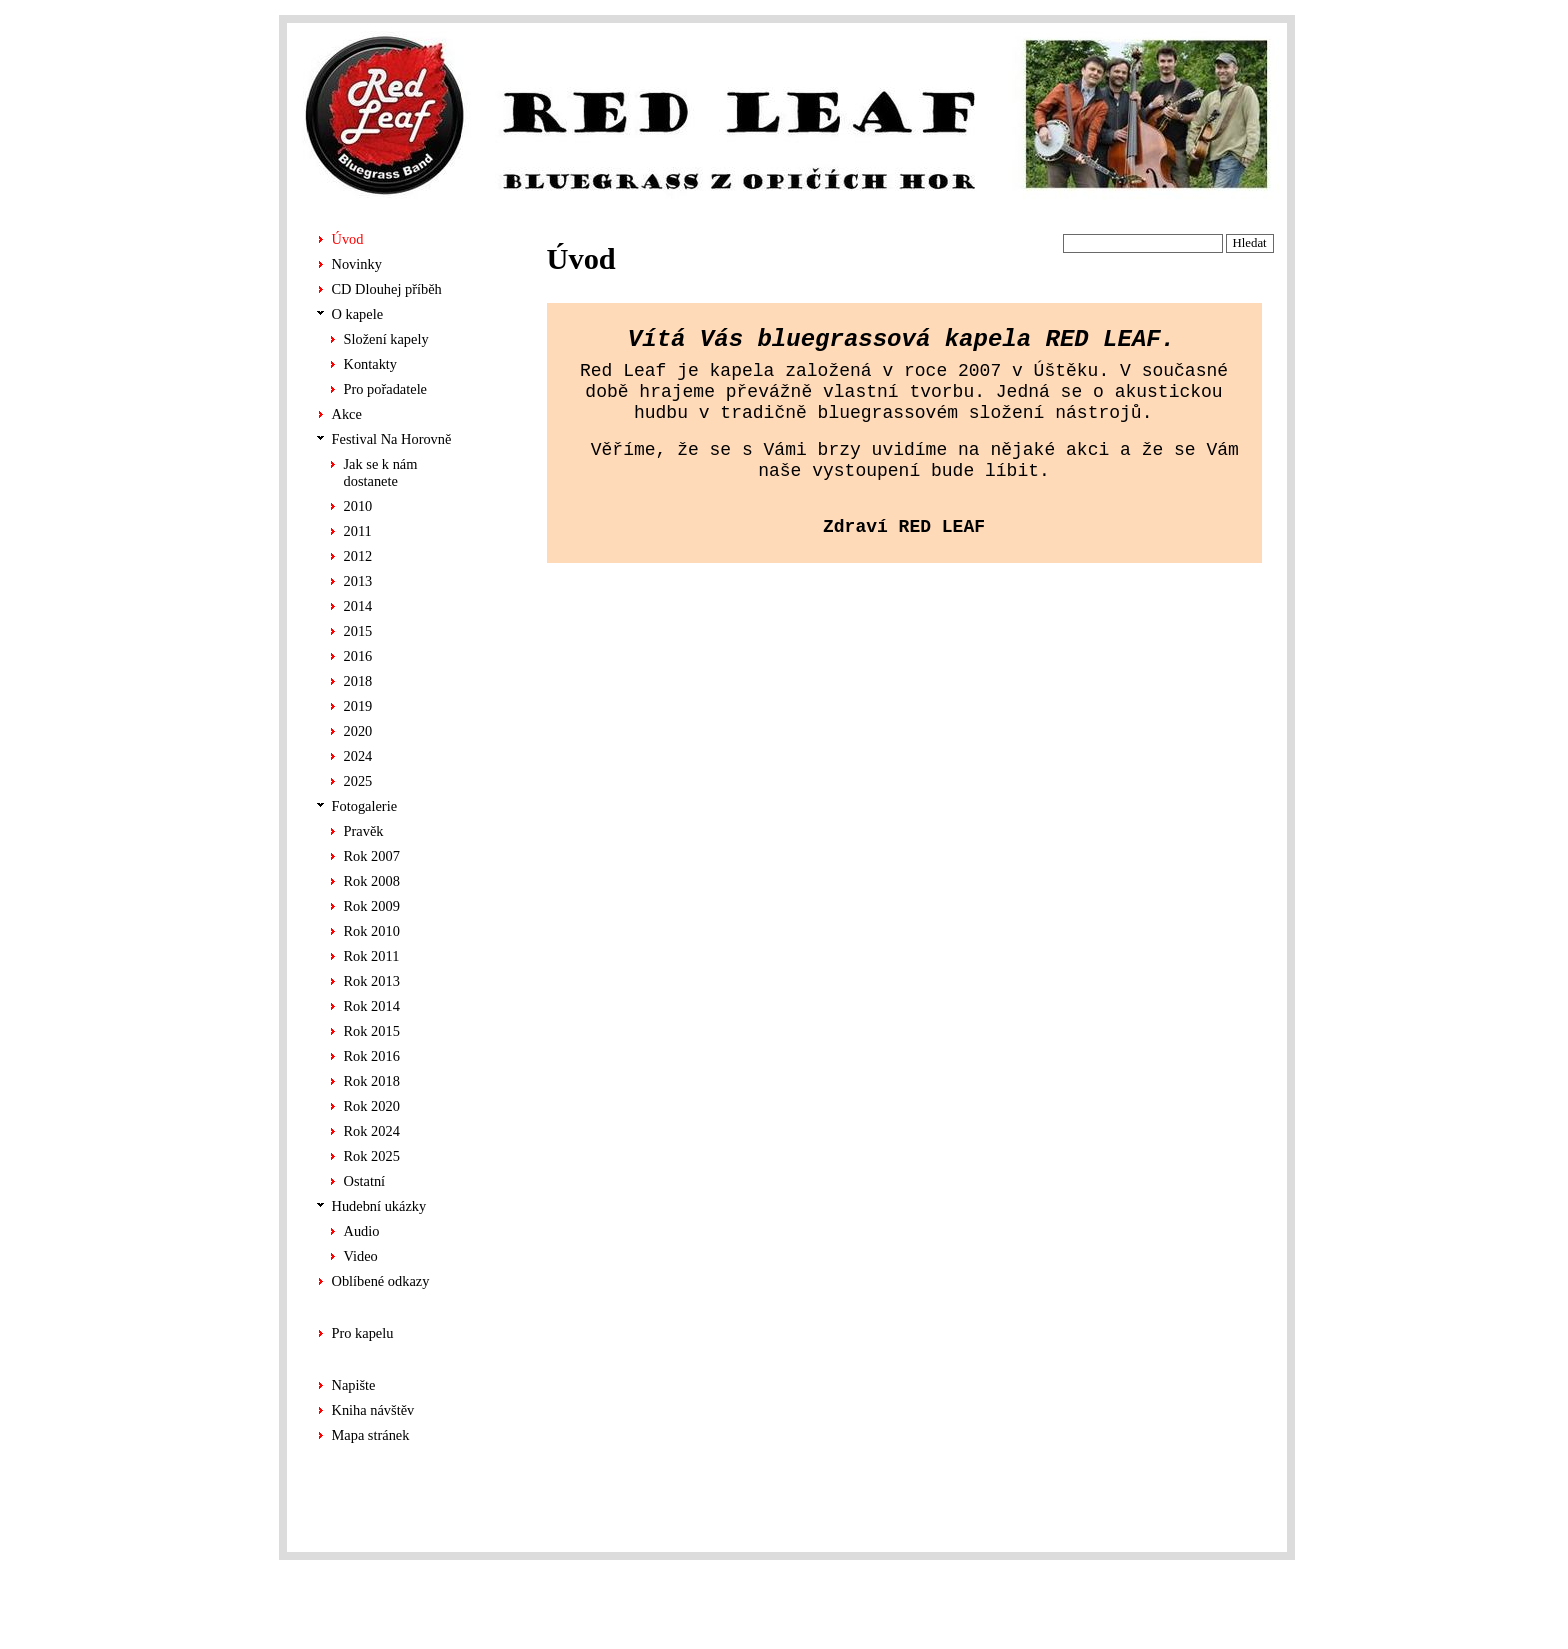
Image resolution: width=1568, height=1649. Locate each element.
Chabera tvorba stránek (1214, 1594)
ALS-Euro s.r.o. (1235, 1615)
